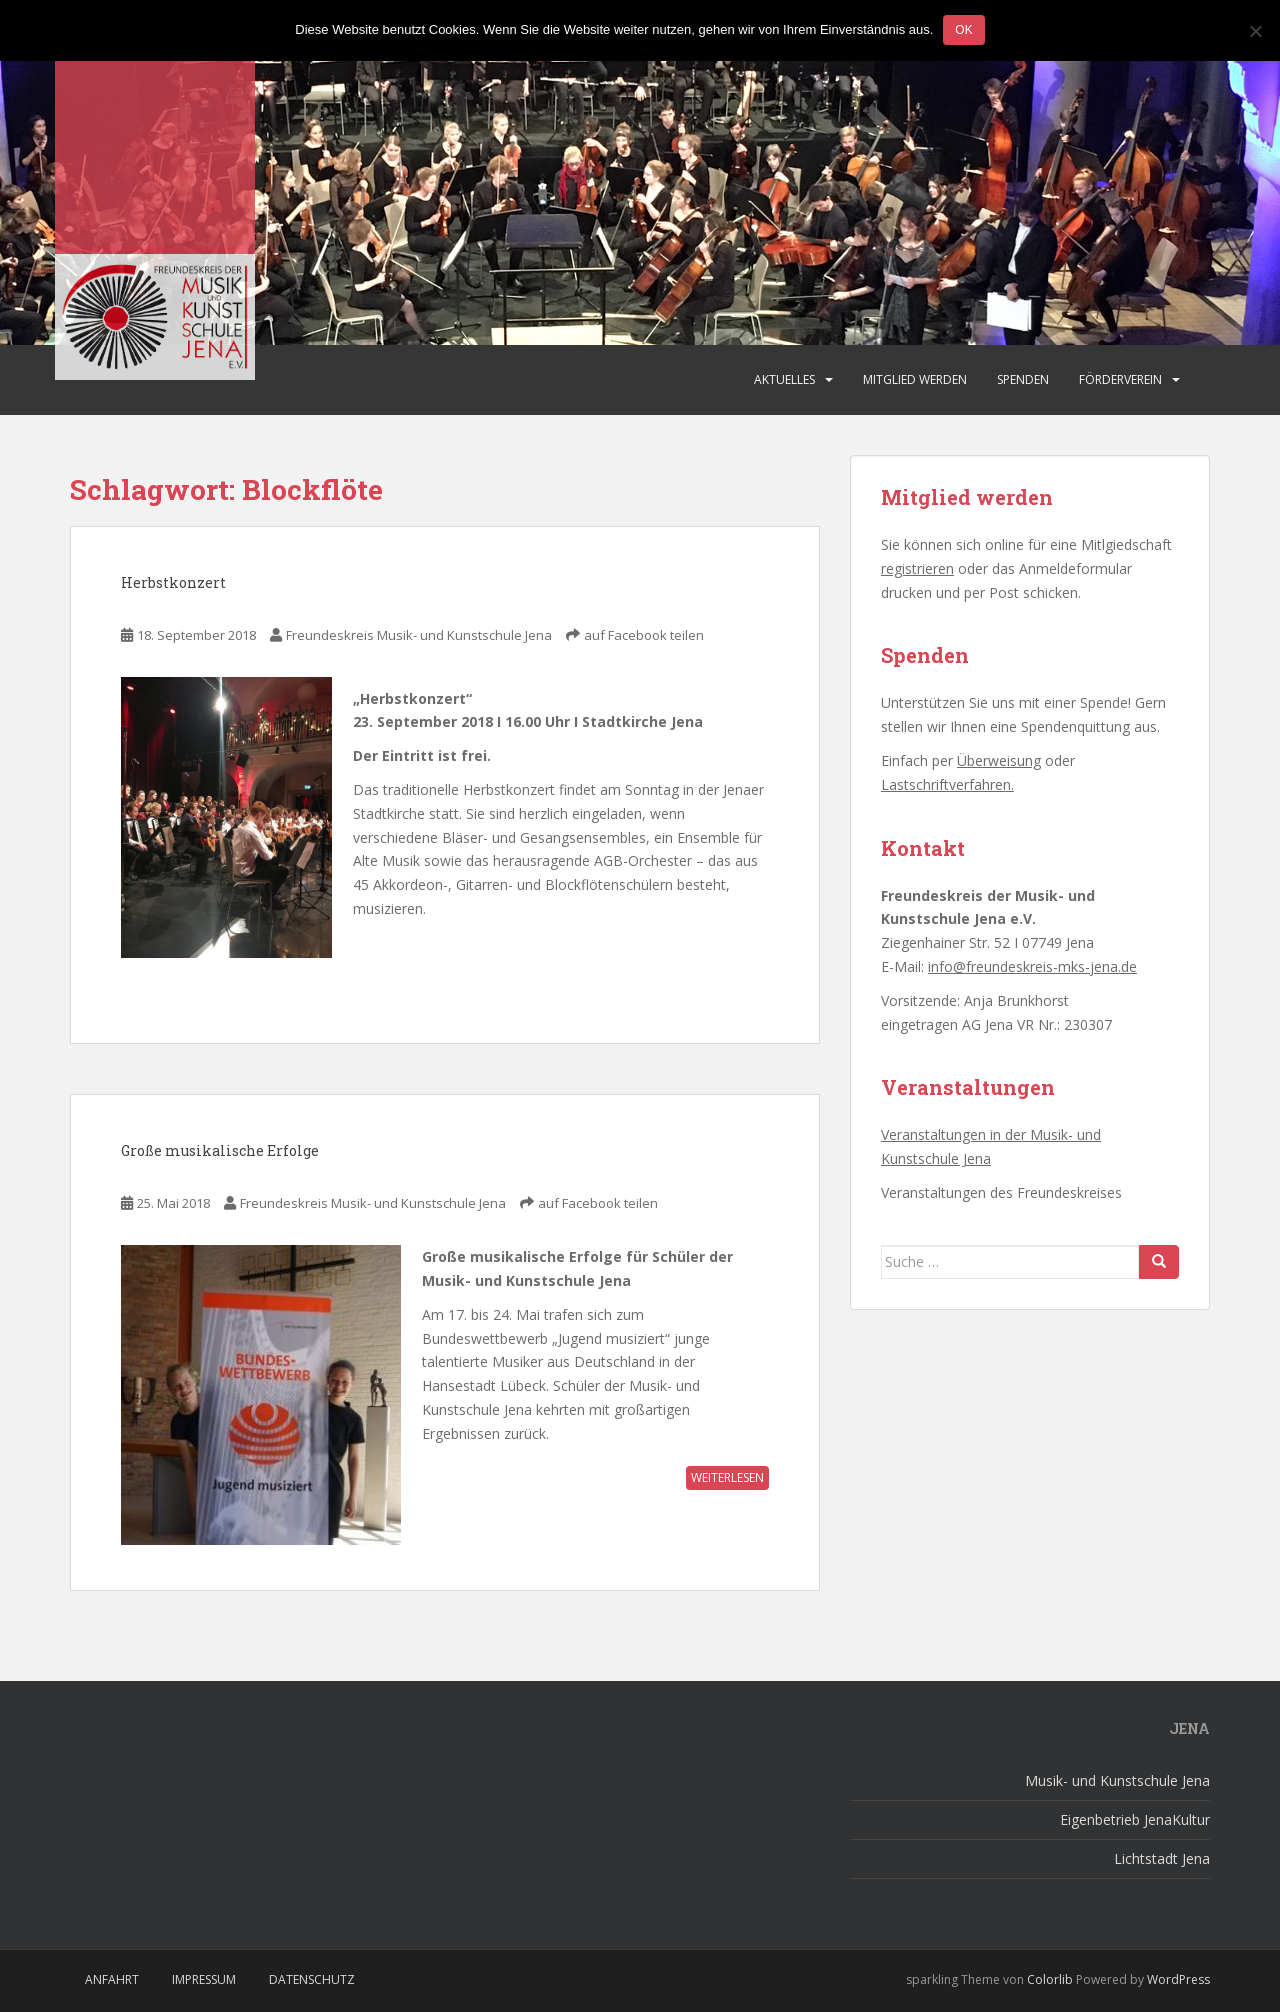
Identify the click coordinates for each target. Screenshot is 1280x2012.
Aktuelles (784, 379)
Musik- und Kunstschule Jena (1117, 1780)
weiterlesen (727, 1477)
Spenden (1023, 379)
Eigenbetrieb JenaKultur (1135, 1819)
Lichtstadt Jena (1162, 1858)
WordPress (1178, 1979)
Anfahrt (112, 1979)
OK (963, 30)
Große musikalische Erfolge (220, 1150)
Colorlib (1050, 1979)
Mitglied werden (915, 379)
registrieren (917, 568)
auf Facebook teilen (644, 635)
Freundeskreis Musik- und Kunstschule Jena (419, 635)
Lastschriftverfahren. (947, 784)
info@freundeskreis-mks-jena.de (1032, 966)
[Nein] (1255, 31)
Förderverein (1120, 379)
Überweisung (999, 760)
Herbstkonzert (173, 582)
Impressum (204, 1979)
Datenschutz (312, 1979)
